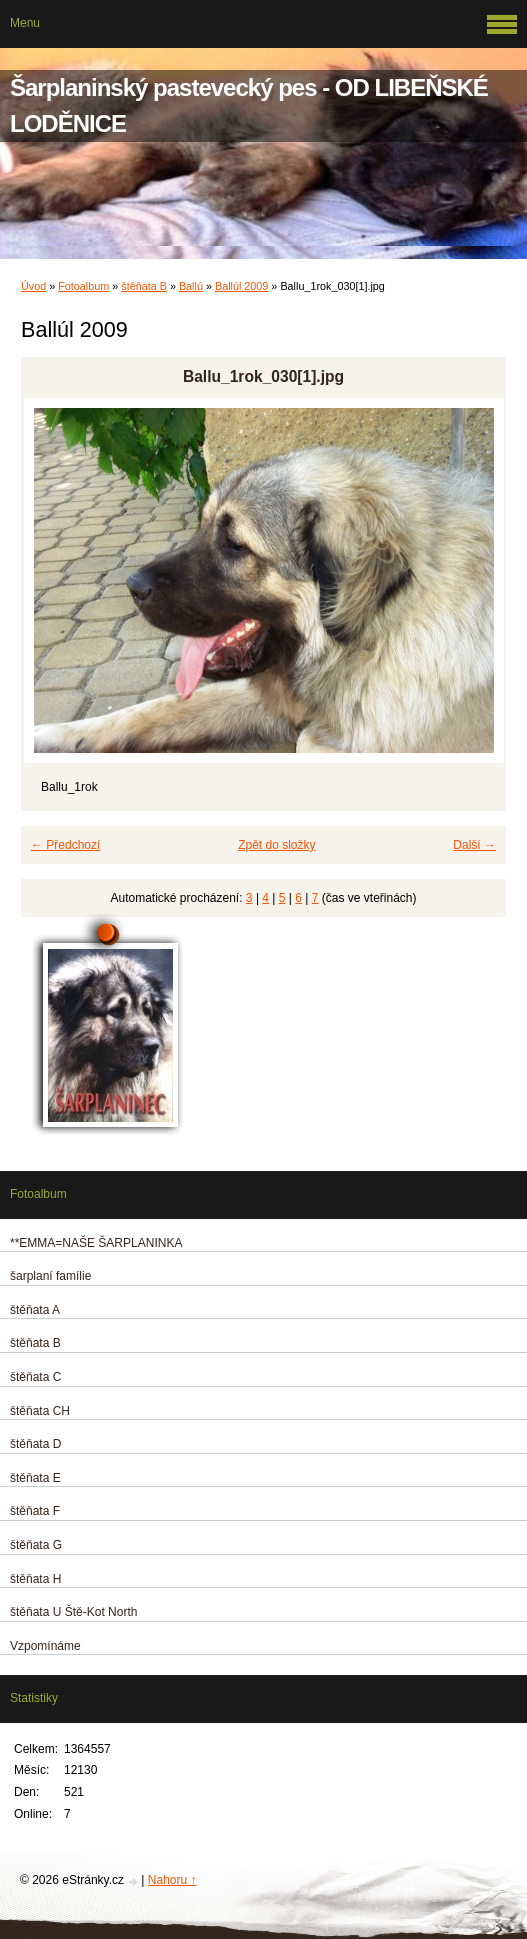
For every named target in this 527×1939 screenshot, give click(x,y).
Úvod (33, 286)
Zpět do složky (276, 845)
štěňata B (144, 286)
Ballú (191, 286)
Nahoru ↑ (172, 1880)
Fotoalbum (83, 286)
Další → (474, 845)
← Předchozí (65, 845)
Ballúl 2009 (241, 286)
